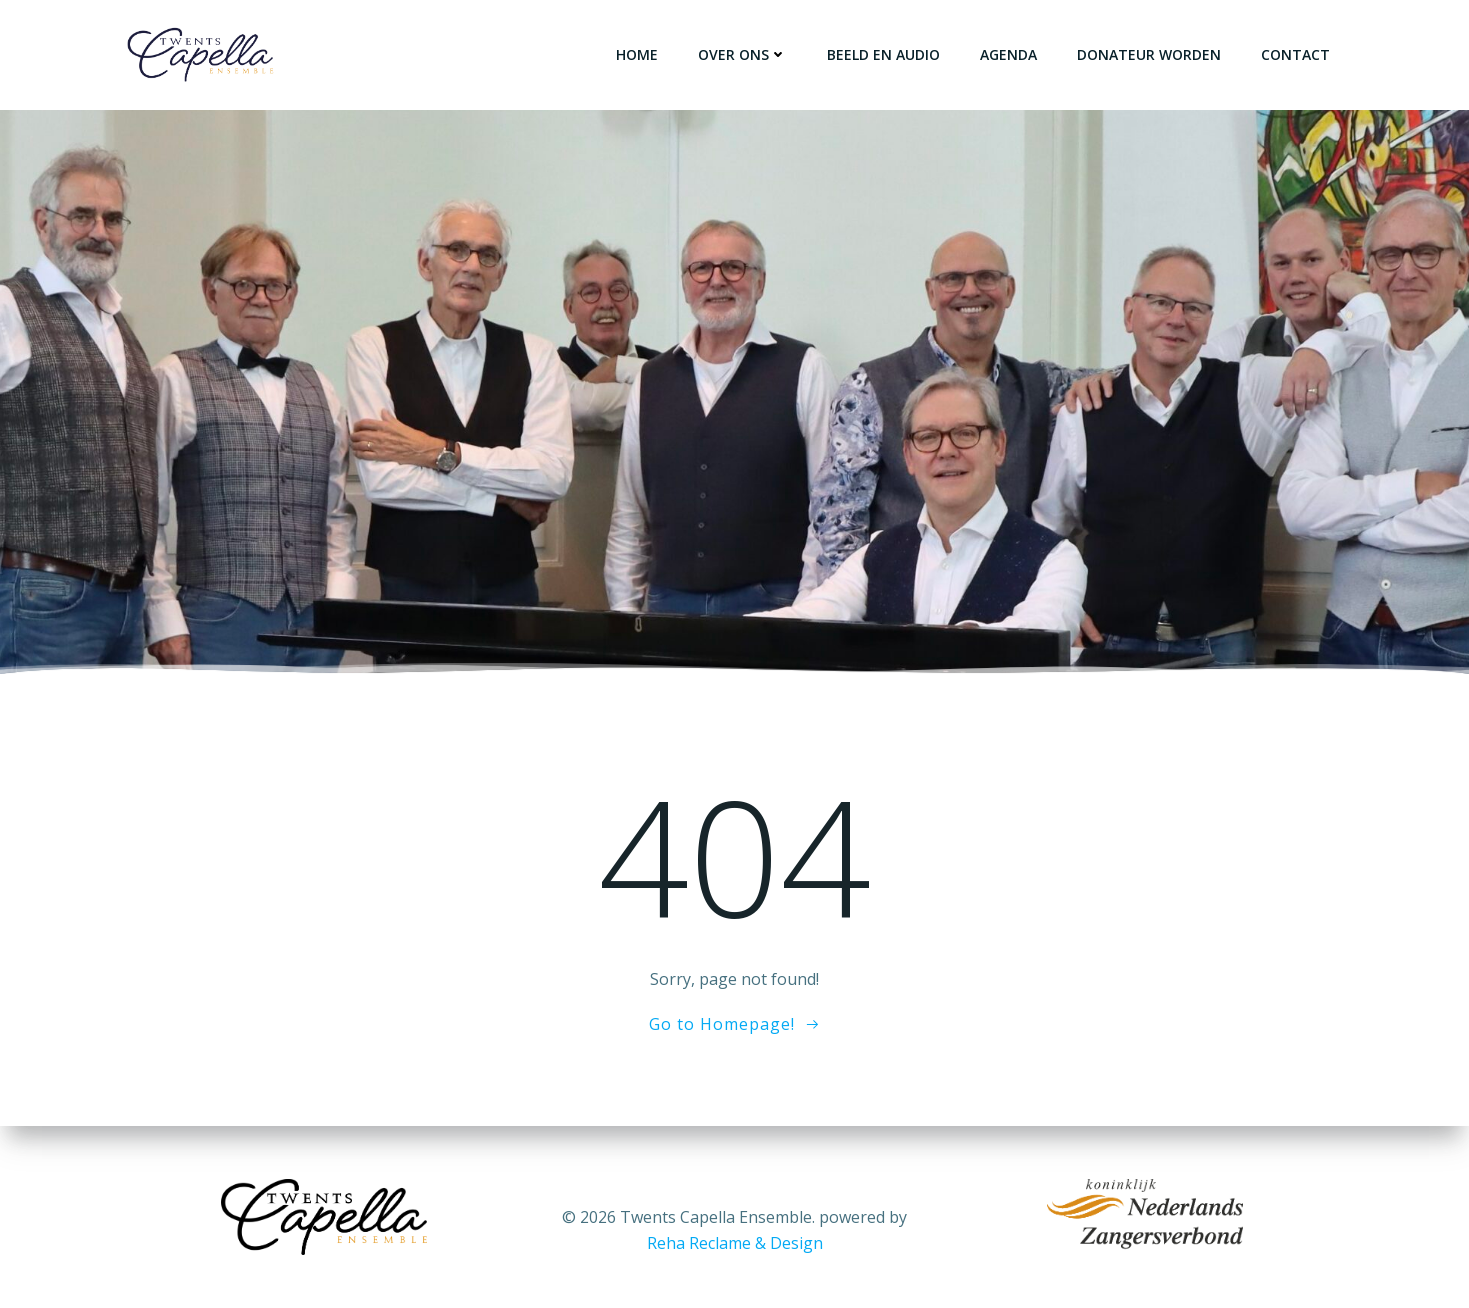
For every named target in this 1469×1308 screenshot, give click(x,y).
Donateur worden (1149, 54)
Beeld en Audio (883, 54)
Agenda (1008, 54)
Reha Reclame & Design (735, 1243)
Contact (1295, 54)
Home (637, 54)
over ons (742, 54)
